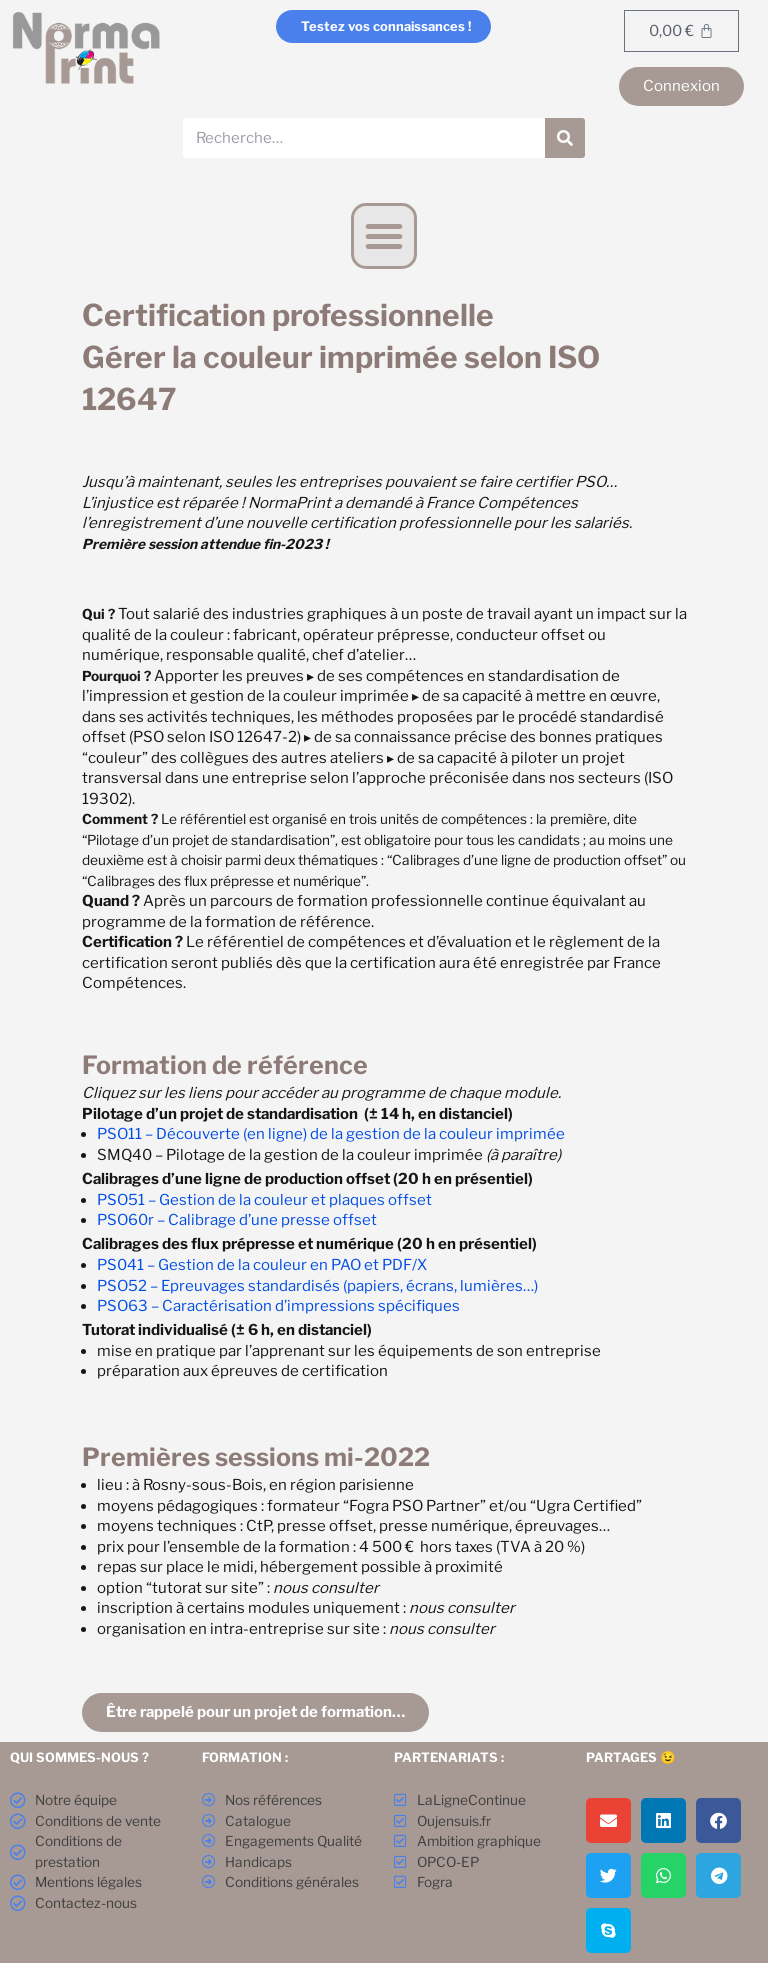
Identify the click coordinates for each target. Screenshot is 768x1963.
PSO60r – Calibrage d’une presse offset (237, 1220)
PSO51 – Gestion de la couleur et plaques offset (264, 1200)
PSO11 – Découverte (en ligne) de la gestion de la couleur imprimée (331, 1134)
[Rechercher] (565, 138)
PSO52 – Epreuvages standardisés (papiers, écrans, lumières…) (317, 1286)
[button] (384, 236)
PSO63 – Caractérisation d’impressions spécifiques (278, 1306)
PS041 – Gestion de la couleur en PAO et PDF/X (262, 1265)
